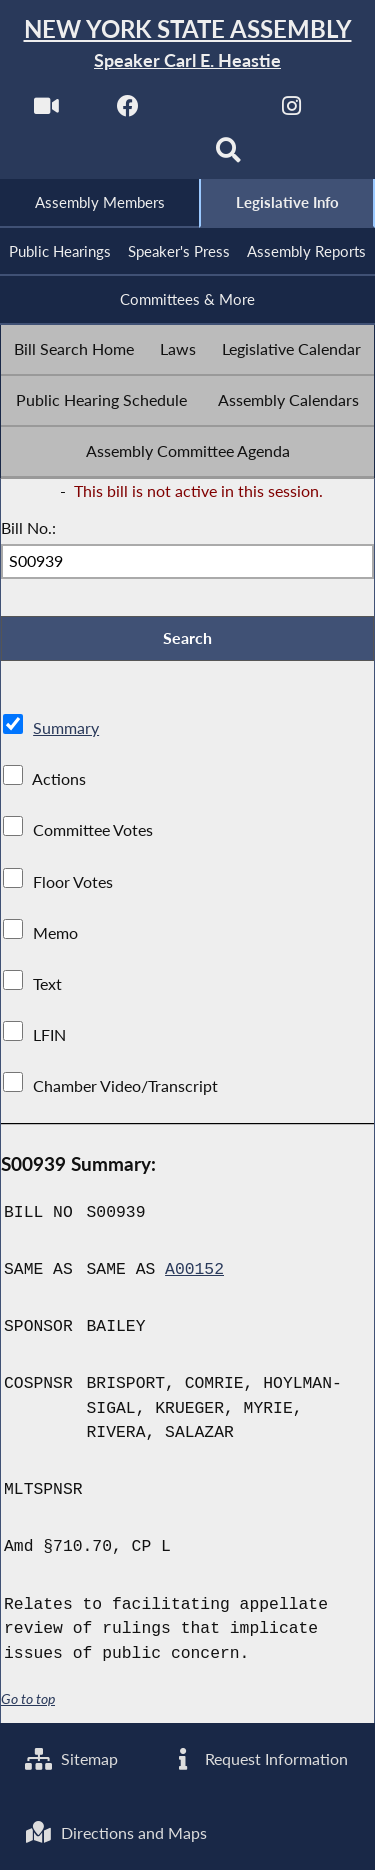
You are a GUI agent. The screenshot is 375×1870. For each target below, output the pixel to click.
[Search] (228, 156)
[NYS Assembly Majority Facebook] (128, 111)
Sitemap (71, 1758)
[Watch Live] (46, 111)
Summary (66, 727)
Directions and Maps (116, 1832)
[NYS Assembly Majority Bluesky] (146, 156)
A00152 (194, 1270)
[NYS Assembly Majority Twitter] (210, 111)
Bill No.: (28, 527)
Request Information (258, 1758)
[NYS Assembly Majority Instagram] (291, 111)
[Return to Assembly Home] (187, 44)
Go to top (28, 1699)
